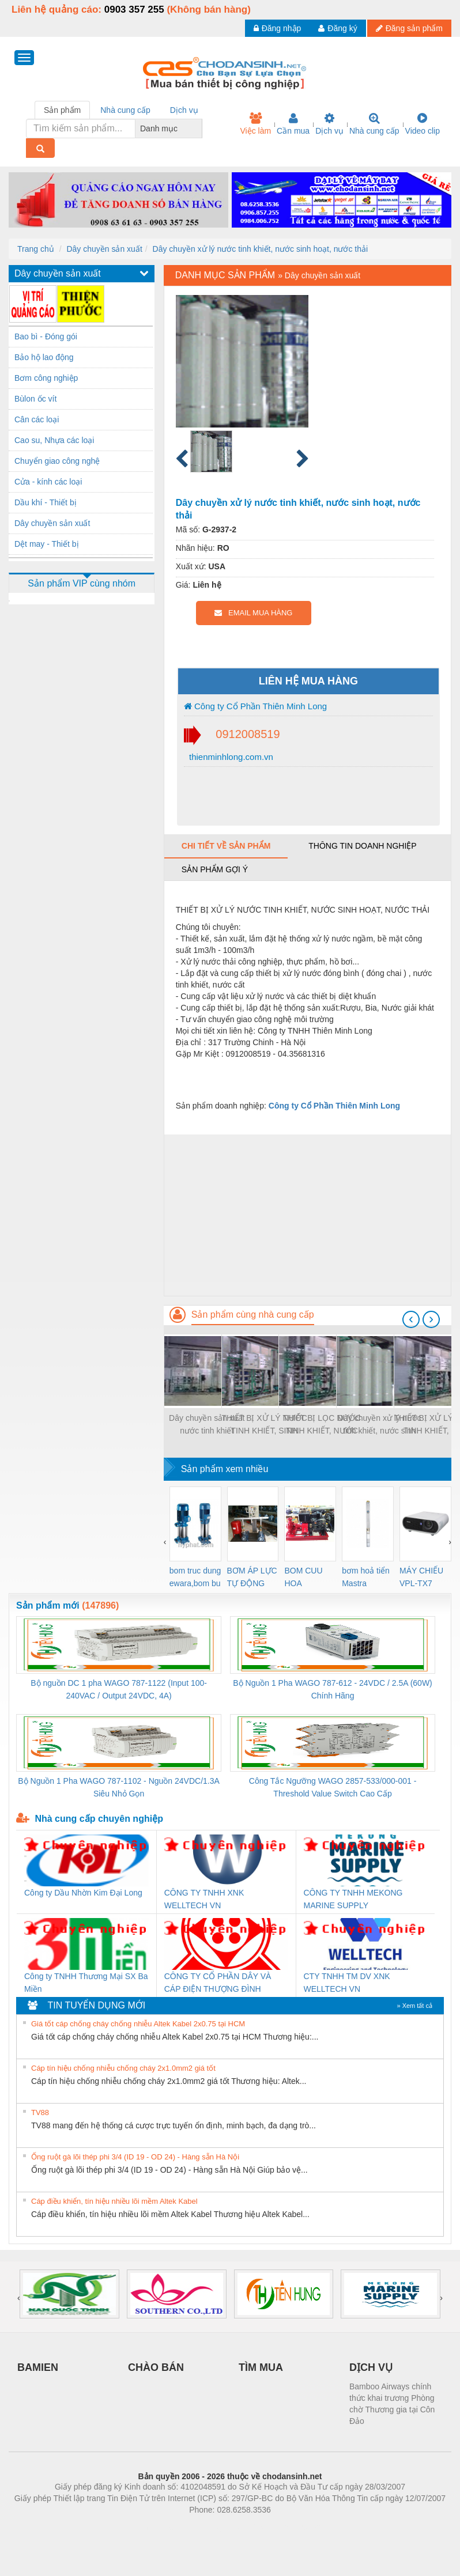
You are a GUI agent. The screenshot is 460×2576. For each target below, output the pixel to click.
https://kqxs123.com (285, 2527)
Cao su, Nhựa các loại (54, 440)
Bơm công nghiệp (46, 378)
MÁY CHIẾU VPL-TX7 (421, 1577)
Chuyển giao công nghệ (57, 461)
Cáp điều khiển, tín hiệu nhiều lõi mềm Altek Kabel (114, 2201)
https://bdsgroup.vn (214, 2527)
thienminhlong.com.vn (230, 757)
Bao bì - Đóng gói (45, 336)
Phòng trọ (156, 2527)
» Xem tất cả (414, 2005)
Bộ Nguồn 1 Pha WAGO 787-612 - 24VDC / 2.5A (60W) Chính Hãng (332, 1689)
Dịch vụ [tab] (184, 110)
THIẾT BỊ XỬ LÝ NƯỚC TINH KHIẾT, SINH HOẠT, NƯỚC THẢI (264, 1425)
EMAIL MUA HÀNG (253, 612)
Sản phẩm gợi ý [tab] (215, 869)
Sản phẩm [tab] (62, 110)
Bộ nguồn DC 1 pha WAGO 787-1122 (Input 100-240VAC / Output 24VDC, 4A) (119, 1689)
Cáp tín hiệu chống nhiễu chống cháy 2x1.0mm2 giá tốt (123, 2068)
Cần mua (293, 123)
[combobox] (198, 128)
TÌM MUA (261, 2367)
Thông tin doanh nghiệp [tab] (362, 845)
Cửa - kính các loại (48, 481)
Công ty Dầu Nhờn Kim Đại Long (83, 1892)
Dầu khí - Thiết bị (45, 502)
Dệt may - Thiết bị (46, 544)
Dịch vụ (329, 123)
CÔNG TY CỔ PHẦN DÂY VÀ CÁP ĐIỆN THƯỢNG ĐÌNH (218, 1983)
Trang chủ (35, 249)
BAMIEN (37, 2367)
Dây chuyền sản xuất (104, 249)
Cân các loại (36, 419)
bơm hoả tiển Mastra (366, 1577)
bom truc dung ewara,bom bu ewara (195, 1578)
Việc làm (255, 123)
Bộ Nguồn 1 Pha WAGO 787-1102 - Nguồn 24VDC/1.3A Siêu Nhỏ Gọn (119, 1787)
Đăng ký (337, 28)
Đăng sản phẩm (409, 28)
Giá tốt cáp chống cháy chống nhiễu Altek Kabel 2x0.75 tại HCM (138, 2023)
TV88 (40, 2112)
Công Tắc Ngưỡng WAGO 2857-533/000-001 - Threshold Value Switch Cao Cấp (333, 1787)
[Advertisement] (307, 1215)
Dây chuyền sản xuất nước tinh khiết (206, 1424)
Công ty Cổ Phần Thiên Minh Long (255, 706)
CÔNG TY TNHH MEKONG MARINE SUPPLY (353, 1899)
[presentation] (411, 1319)
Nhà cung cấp (374, 123)
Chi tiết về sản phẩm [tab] (226, 845)
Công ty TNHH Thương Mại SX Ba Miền (86, 1983)
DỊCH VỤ (371, 2367)
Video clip (422, 123)
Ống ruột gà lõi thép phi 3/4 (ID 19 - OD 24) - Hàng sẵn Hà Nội (135, 2157)
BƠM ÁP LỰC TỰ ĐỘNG (252, 1577)
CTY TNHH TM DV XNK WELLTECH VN (347, 1983)
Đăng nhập (277, 28)
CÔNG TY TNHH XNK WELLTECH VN (204, 1899)
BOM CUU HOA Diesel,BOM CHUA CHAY (307, 1578)
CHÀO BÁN (156, 2367)
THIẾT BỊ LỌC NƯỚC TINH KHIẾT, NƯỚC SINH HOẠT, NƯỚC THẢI (321, 1425)
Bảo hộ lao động (44, 357)
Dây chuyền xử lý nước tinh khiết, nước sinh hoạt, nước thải (260, 249)
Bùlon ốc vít (35, 398)
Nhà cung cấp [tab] (125, 110)
